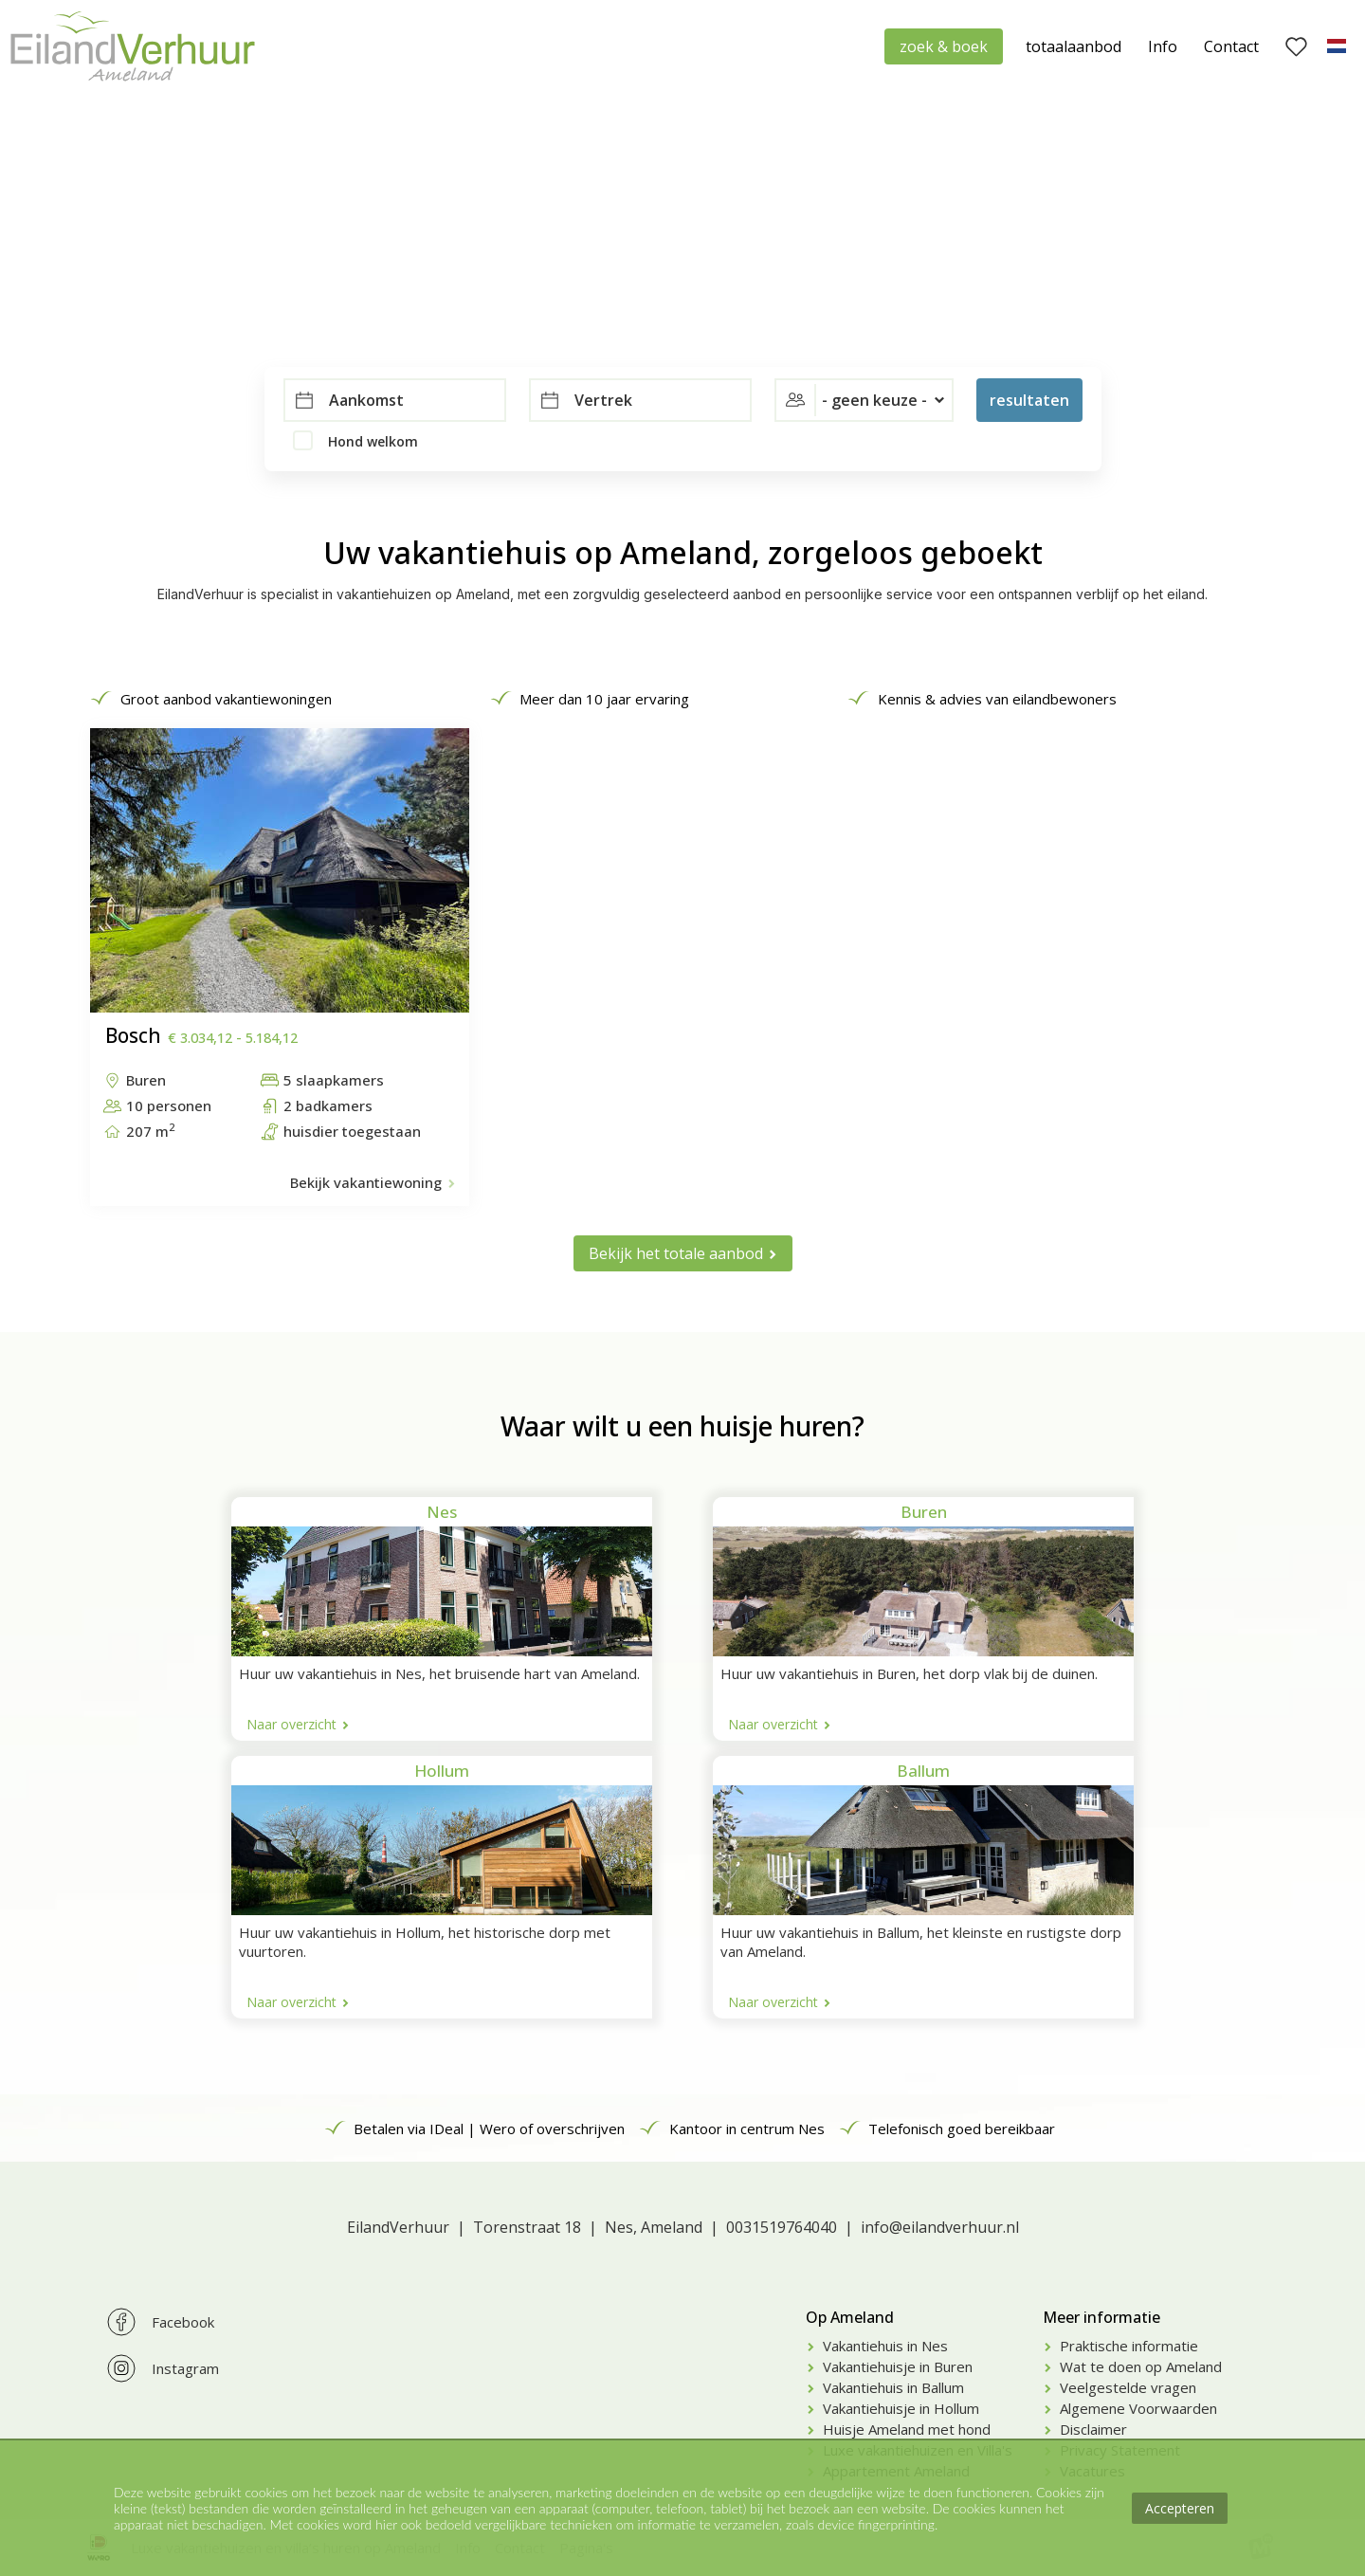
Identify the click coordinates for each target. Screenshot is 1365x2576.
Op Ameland (850, 2317)
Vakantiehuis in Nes (885, 2345)
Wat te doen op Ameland (1141, 2366)
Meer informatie (1101, 2317)
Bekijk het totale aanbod (676, 1253)
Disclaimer (1093, 2429)
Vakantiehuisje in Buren (898, 2366)
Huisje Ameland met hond (907, 2429)
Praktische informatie (1129, 2345)
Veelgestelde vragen (1128, 2387)
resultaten (1029, 400)
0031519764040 (781, 2227)
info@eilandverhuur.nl (940, 2227)
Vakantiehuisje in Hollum (901, 2408)
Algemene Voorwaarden (1138, 2408)
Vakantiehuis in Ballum (893, 2387)
